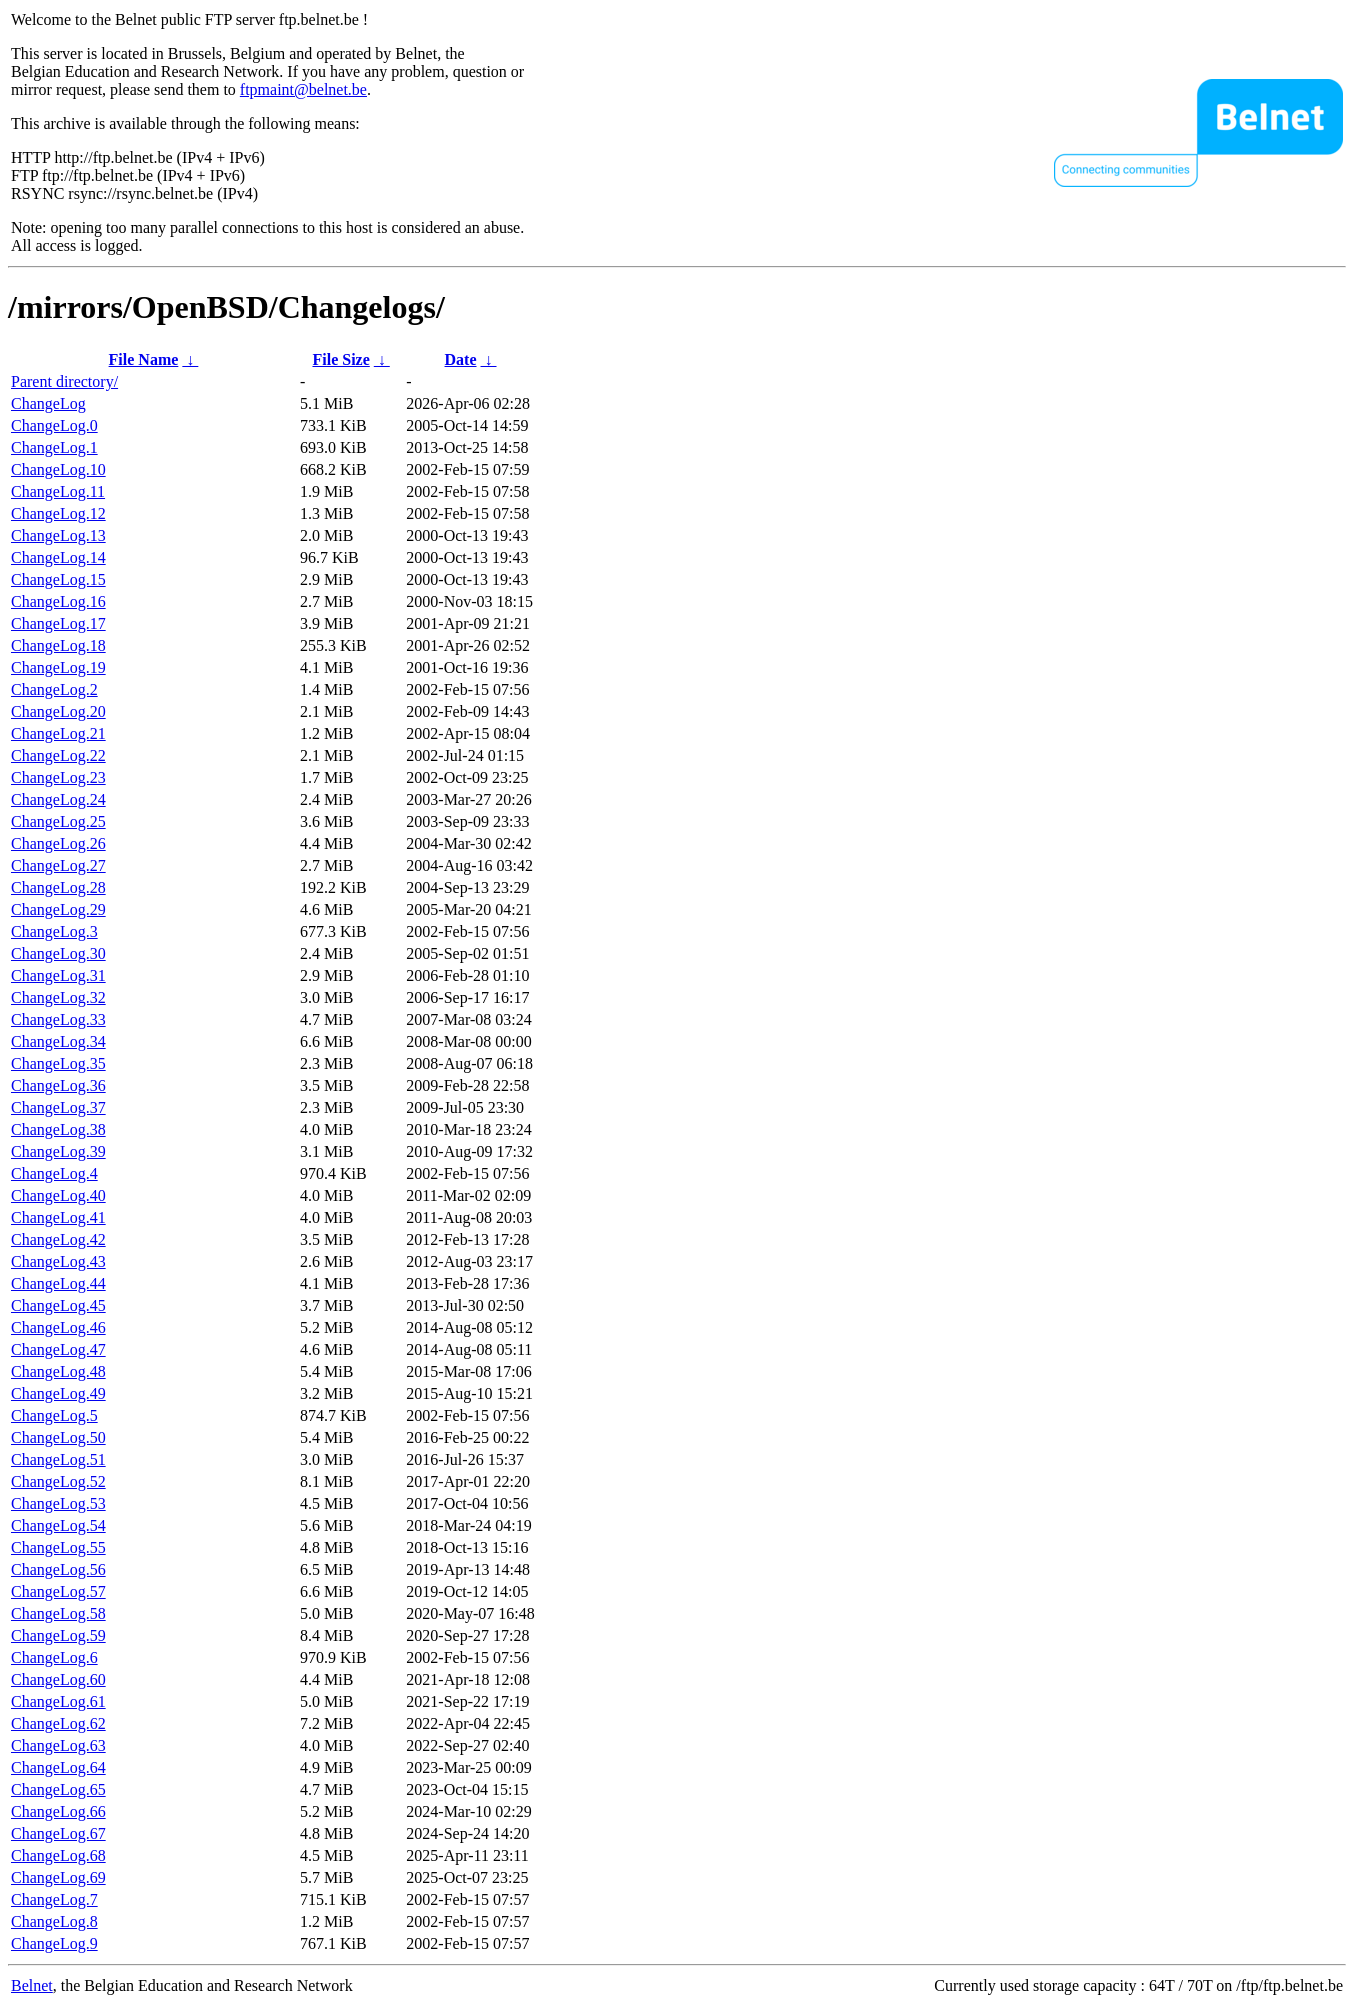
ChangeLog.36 (58, 1085)
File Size (340, 359)
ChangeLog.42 (58, 1239)
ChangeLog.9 (54, 1943)
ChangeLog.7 (54, 1899)
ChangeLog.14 (58, 557)
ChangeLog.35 (58, 1063)
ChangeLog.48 (58, 1371)
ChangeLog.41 (58, 1217)
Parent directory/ (64, 381)
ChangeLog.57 (58, 1591)
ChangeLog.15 (58, 579)
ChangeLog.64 (58, 1767)
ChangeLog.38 (58, 1129)
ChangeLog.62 (58, 1723)
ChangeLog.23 (58, 777)
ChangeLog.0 (54, 425)
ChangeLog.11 (58, 491)
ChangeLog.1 (54, 447)
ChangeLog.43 (58, 1261)
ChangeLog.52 (58, 1481)
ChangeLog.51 (58, 1459)
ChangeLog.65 (58, 1789)
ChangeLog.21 (58, 733)
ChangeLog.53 (58, 1503)
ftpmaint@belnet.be (303, 89)
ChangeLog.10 (58, 469)
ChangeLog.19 (58, 667)
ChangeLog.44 (58, 1283)
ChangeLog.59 (58, 1635)
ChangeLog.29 (58, 909)
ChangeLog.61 (58, 1701)
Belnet (32, 1985)
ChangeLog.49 (58, 1393)
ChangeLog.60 (58, 1679)
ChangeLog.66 (58, 1811)
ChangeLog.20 (58, 711)
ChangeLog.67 (58, 1833)
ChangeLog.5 (54, 1415)
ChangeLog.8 (54, 1921)
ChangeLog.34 (58, 1041)
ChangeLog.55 (58, 1547)
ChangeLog (48, 403)
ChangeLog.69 (58, 1877)
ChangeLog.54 (58, 1525)
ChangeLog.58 (58, 1613)
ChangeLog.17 (58, 623)
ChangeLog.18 (58, 645)
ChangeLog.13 (58, 535)
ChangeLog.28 (58, 887)
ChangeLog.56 (58, 1569)
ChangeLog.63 (58, 1745)
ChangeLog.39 (58, 1151)
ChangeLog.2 (54, 689)
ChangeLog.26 (58, 843)
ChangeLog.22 (58, 755)
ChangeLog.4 (54, 1173)
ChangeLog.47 (58, 1349)
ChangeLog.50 (58, 1437)
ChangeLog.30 (58, 953)
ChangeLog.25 (58, 821)
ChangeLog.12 (58, 513)
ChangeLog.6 (54, 1657)
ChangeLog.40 (58, 1195)
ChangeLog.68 (58, 1855)
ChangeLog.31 (58, 975)
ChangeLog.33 (58, 1019)
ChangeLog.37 (58, 1107)
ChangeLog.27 (58, 865)
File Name (144, 359)
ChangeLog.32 (58, 997)
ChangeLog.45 (58, 1305)
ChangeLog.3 (54, 931)
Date (461, 359)
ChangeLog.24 (58, 799)
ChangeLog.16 (58, 601)
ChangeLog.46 (58, 1327)
